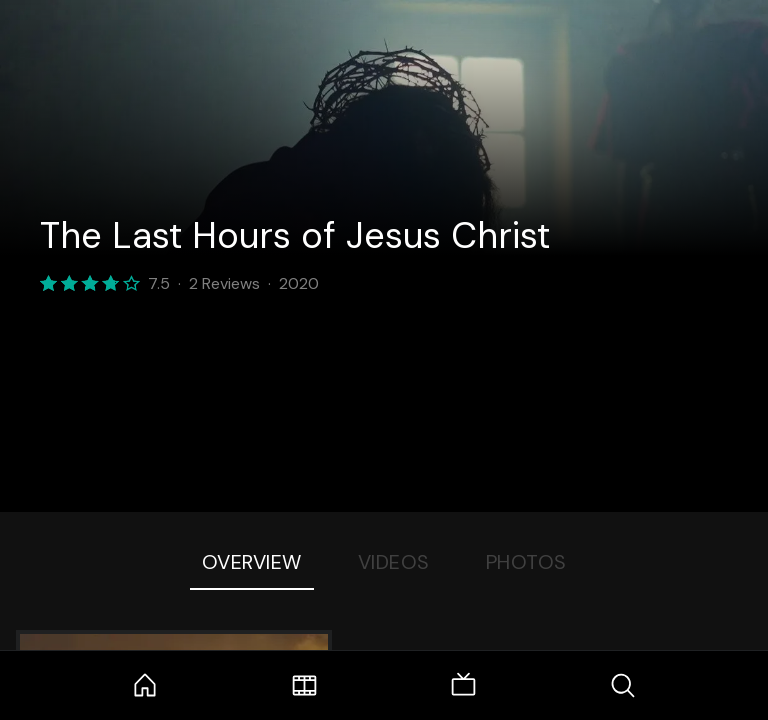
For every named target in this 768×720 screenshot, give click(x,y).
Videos (394, 562)
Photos (526, 562)
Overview (252, 562)
